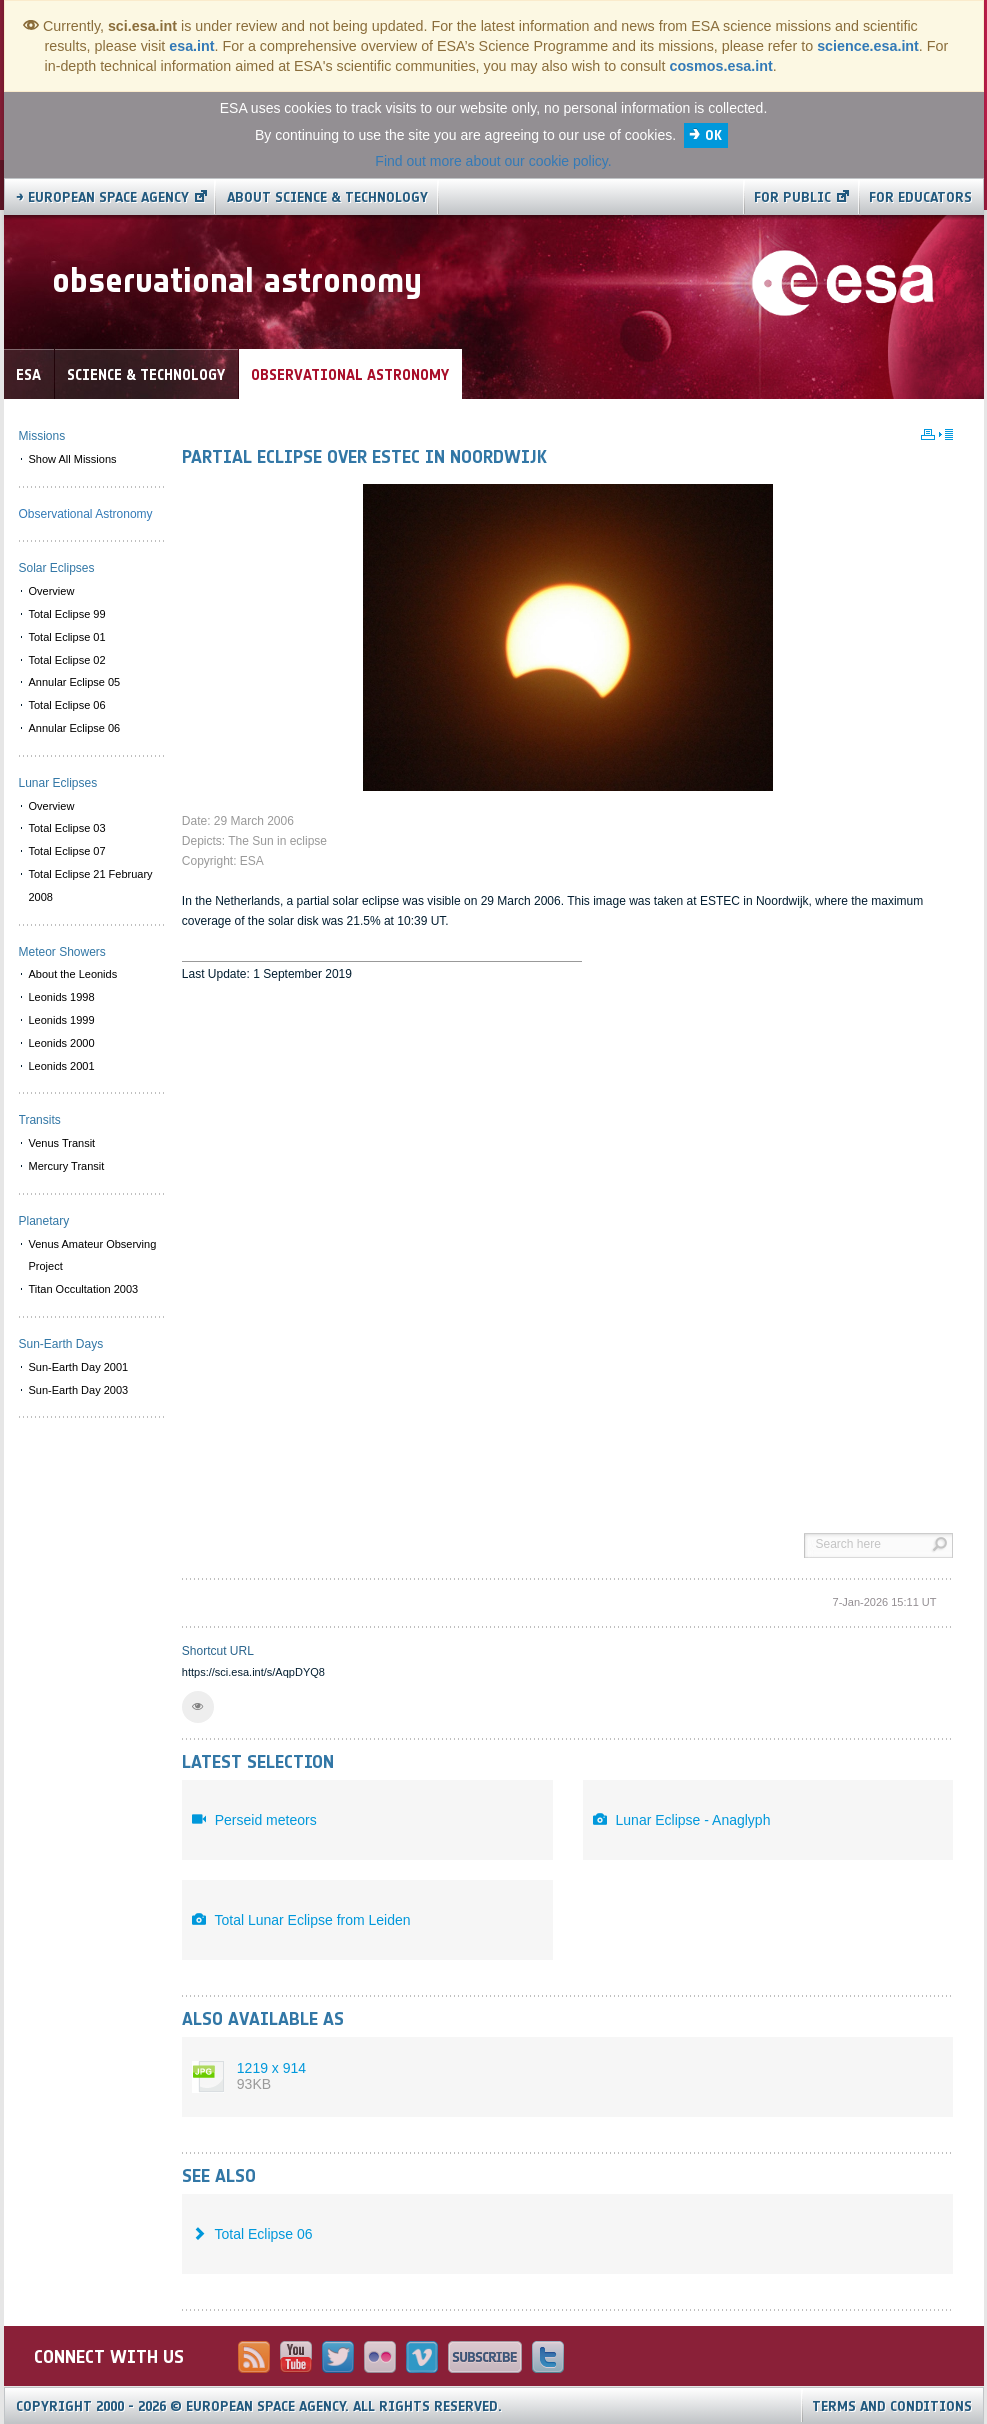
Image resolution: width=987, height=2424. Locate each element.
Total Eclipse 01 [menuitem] (67, 637)
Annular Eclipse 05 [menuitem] (75, 682)
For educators (920, 197)
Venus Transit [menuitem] (62, 1143)
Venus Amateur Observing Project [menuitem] (93, 1255)
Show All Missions (73, 459)
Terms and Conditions (892, 2406)
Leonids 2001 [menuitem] (62, 1066)
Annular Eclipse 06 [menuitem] (75, 728)
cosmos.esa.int (720, 66)
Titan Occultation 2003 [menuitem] (84, 1289)
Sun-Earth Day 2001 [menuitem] (79, 1367)
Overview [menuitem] (52, 591)
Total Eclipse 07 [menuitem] (67, 851)
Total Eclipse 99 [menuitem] (67, 614)
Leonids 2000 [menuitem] (62, 1043)
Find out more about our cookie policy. (493, 161)
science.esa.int (868, 46)
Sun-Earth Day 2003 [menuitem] (79, 1390)
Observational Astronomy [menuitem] (86, 514)
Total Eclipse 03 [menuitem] (67, 828)
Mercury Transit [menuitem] (67, 1166)
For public (792, 197)
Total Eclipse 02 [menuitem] (67, 660)
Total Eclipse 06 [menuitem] (67, 705)
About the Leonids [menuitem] (73, 974)
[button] (198, 1707)
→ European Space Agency (102, 197)
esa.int (191, 46)
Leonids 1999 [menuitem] (62, 1020)
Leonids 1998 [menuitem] (62, 997)
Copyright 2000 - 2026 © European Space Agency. (259, 2406)
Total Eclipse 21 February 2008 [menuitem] (91, 885)
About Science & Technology (327, 197)
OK (713, 135)
